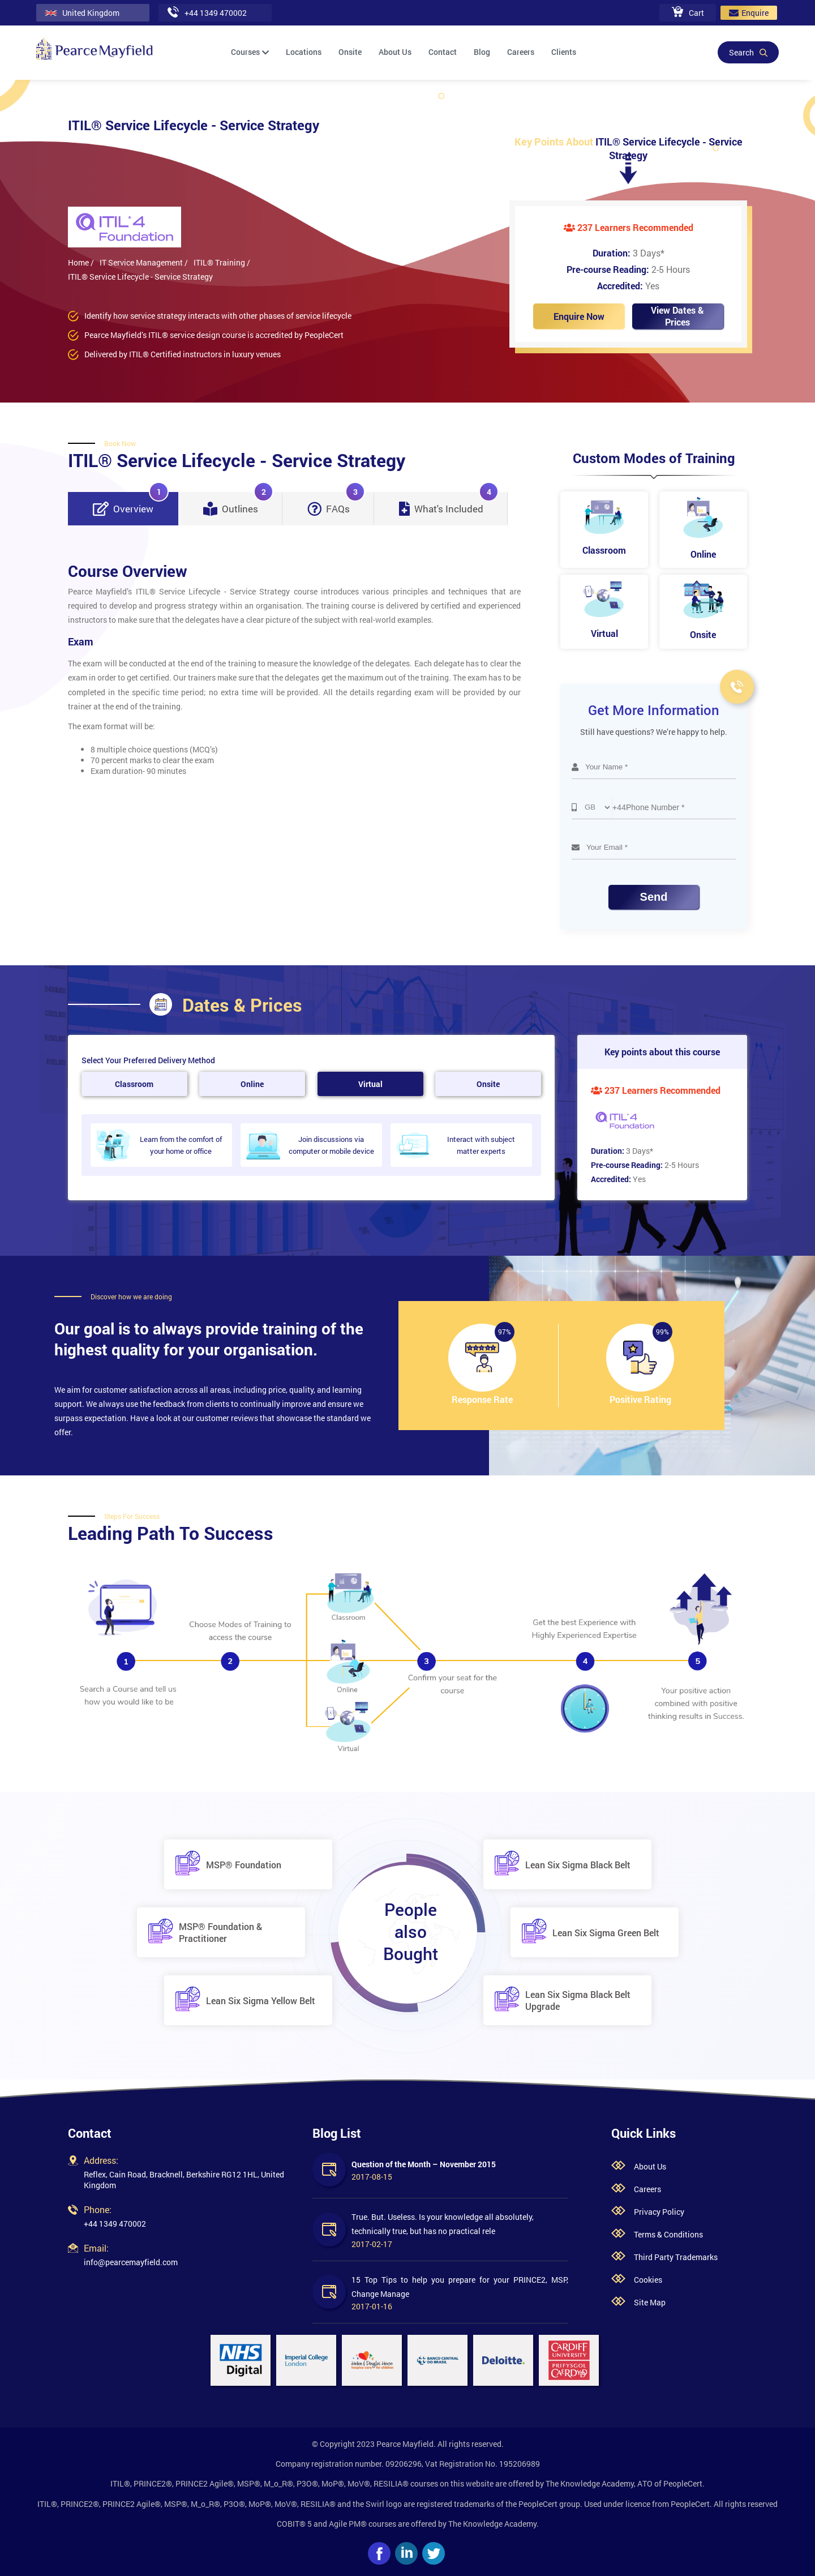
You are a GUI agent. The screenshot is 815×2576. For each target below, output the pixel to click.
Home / (81, 262)
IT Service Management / (144, 262)
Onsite (350, 51)
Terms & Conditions (668, 2234)
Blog (482, 51)
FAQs (336, 504)
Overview (131, 504)
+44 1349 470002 (115, 2223)
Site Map (650, 2302)
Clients (563, 51)
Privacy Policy (659, 2211)
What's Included (449, 504)
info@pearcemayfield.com (131, 2262)
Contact (442, 51)
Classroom (134, 1084)
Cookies (648, 2279)
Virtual (370, 1084)
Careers (520, 51)
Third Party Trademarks (676, 2257)
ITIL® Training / (222, 262)
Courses (250, 51)
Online (252, 1084)
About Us (395, 51)
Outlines (238, 504)
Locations (303, 51)
